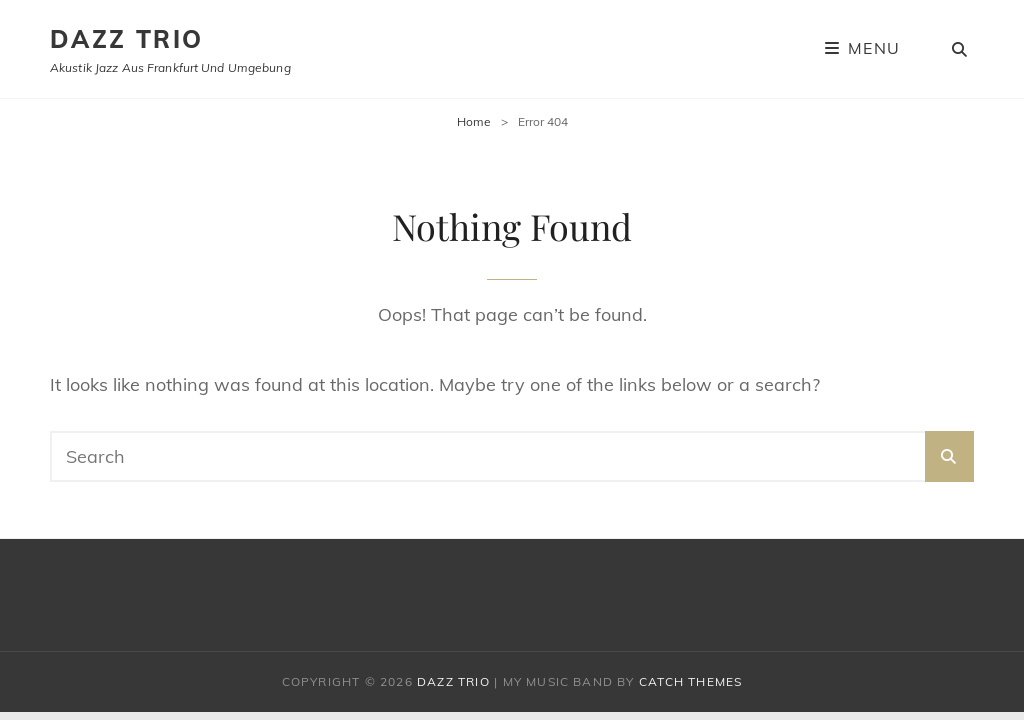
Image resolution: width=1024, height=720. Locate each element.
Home (474, 121)
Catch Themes (690, 681)
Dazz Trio (127, 39)
